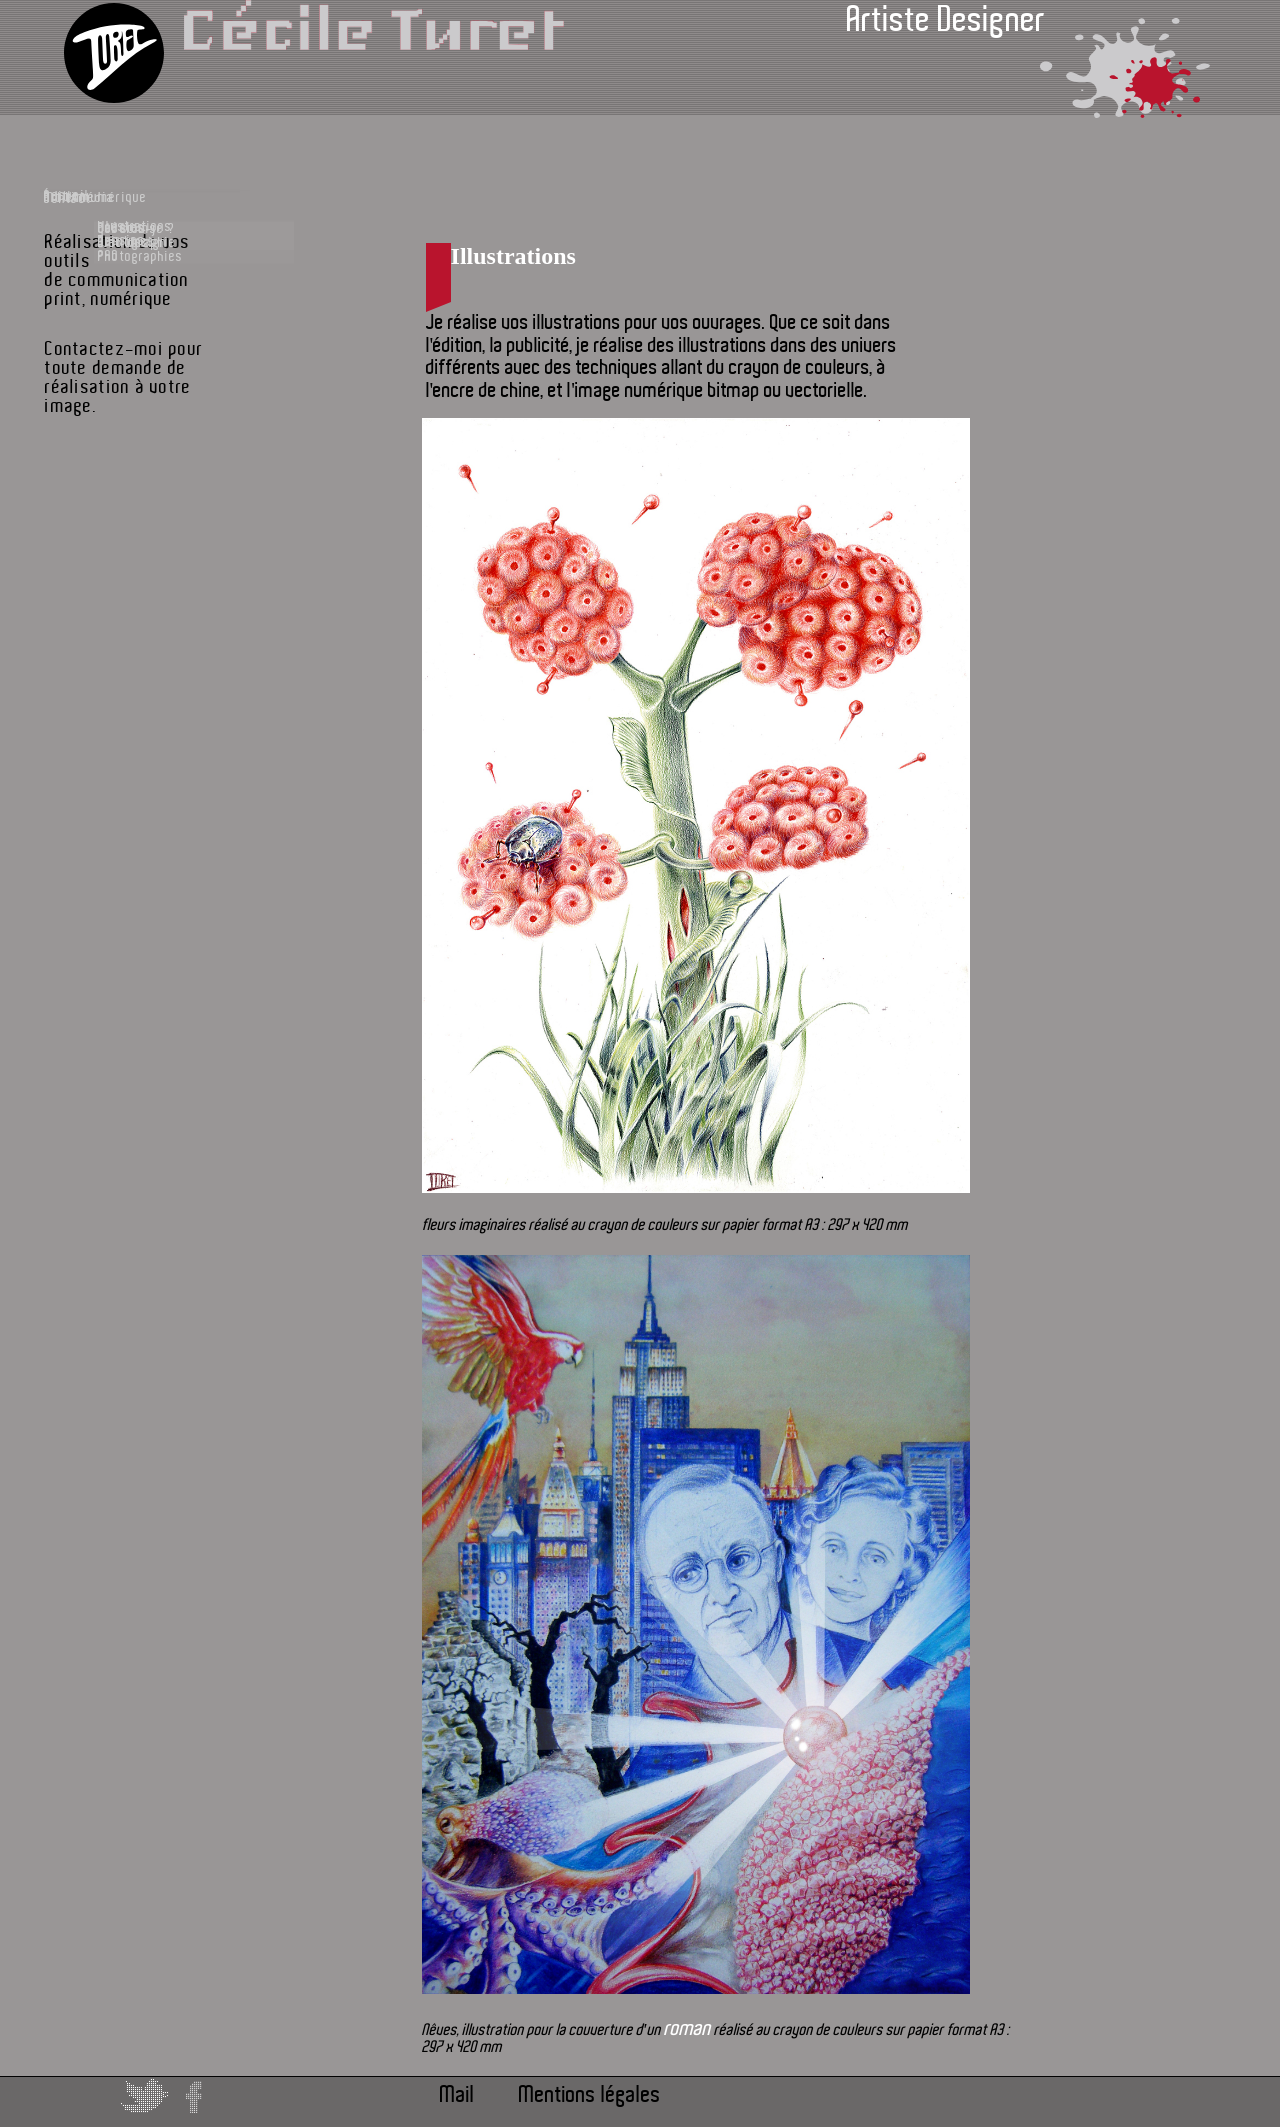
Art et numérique (135, 410)
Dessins (173, 347)
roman (687, 2028)
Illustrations (184, 311)
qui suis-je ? (185, 551)
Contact (122, 510)
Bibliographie (186, 587)
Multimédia (134, 460)
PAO (163, 383)
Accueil (133, 206)
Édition (133, 270)
